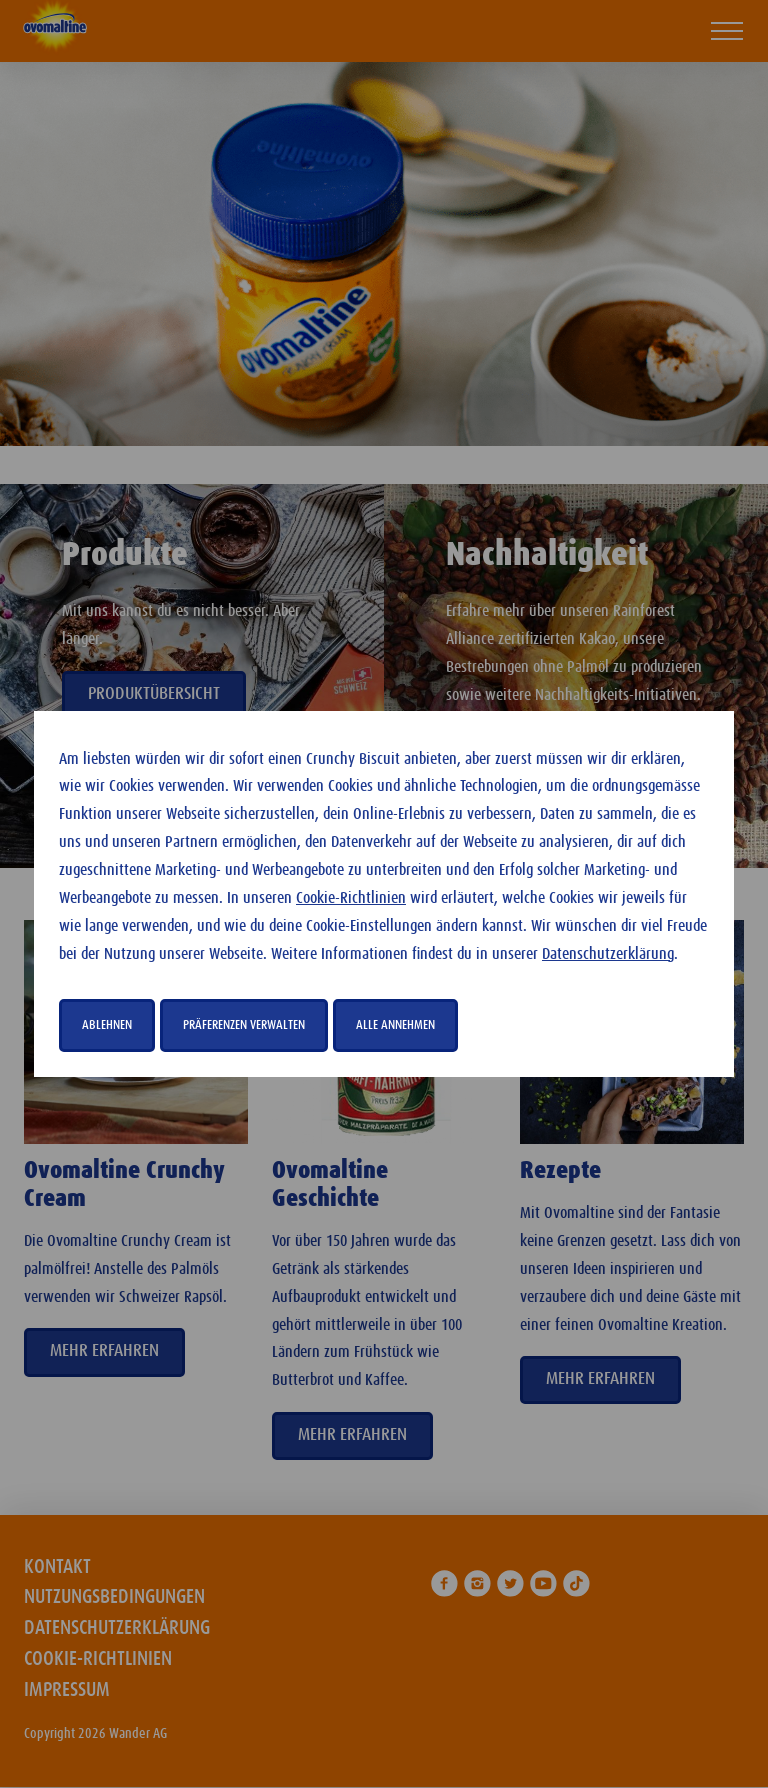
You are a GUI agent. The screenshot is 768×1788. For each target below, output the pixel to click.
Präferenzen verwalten (244, 1025)
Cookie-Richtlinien (351, 898)
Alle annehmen (395, 1025)
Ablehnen (107, 1025)
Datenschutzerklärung (608, 954)
